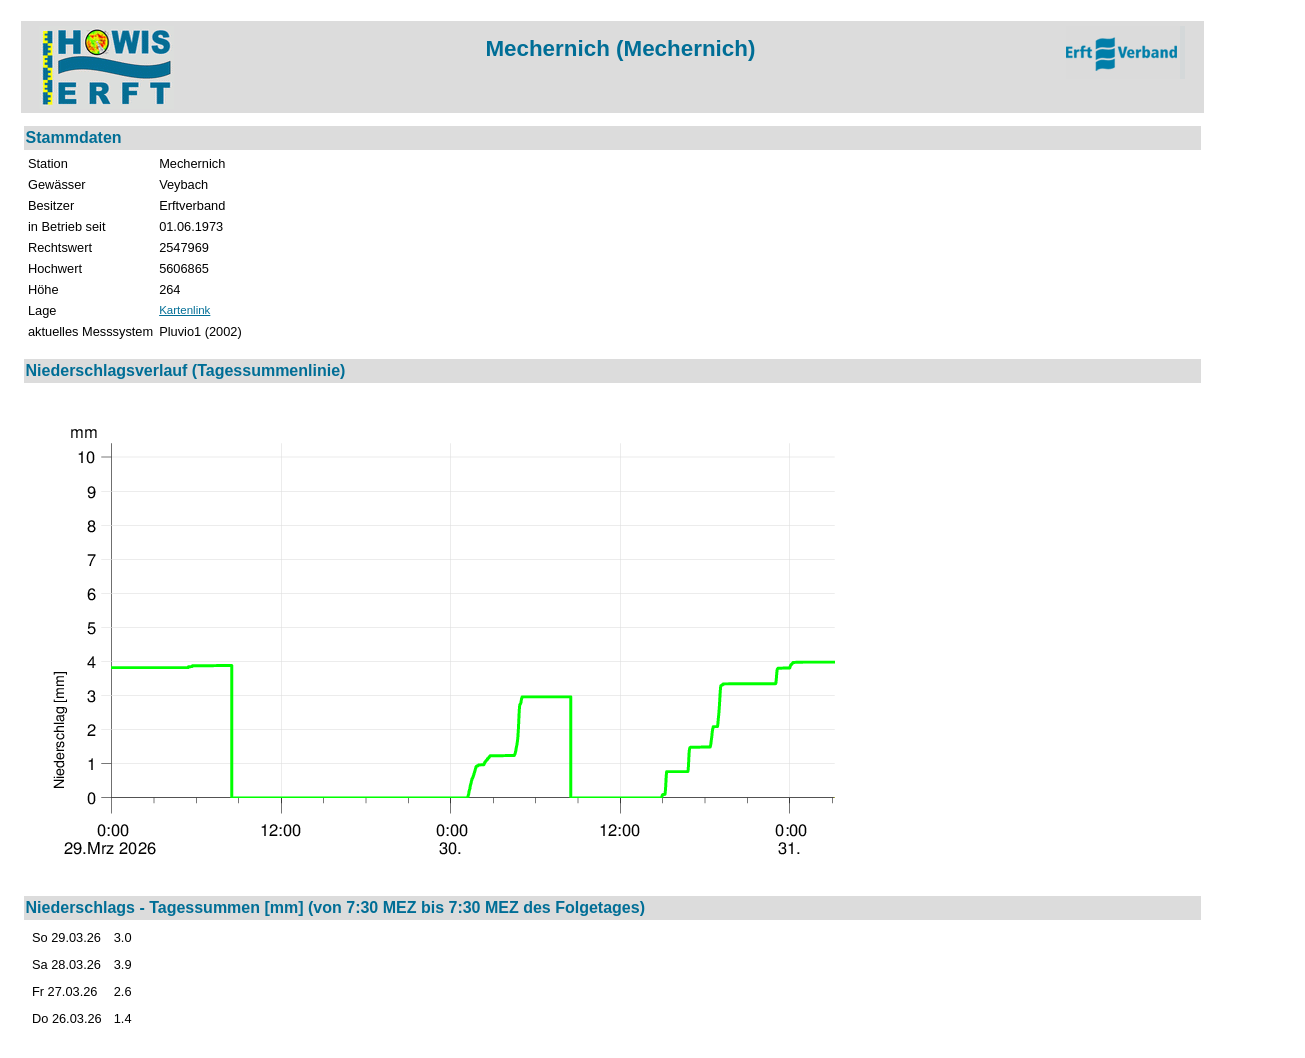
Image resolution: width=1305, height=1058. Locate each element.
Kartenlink (184, 310)
